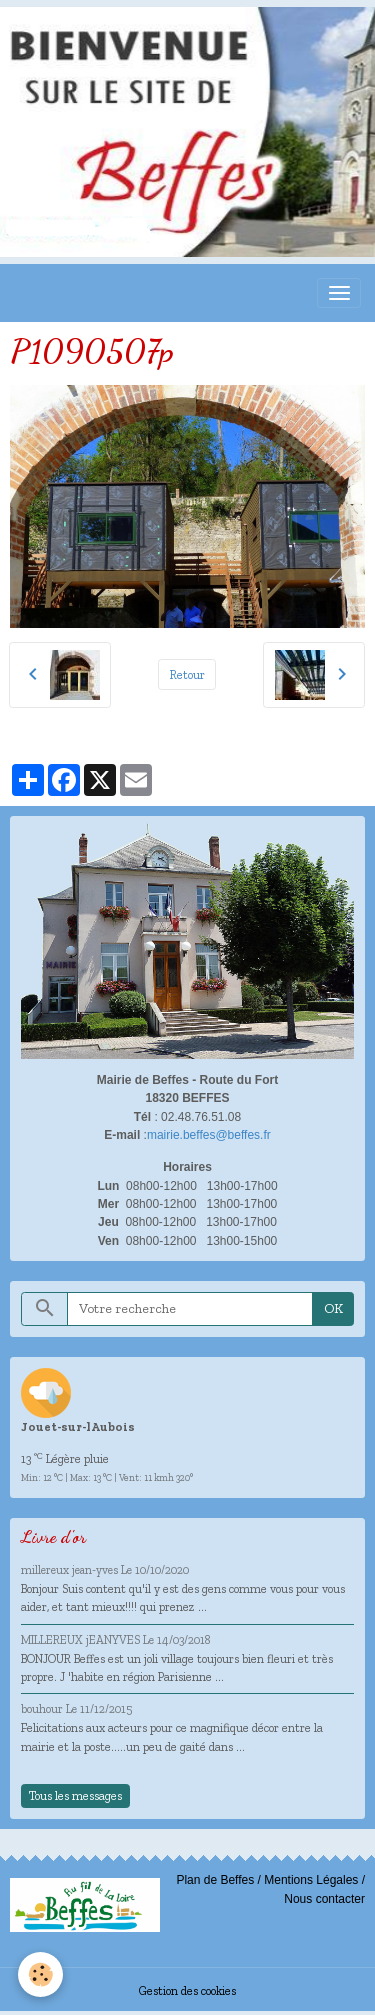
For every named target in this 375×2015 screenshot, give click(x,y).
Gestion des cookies (187, 1990)
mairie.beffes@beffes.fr (209, 1135)
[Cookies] (40, 1974)
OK (333, 1308)
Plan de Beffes (215, 1880)
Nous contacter (324, 1899)
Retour (187, 674)
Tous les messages (75, 1795)
